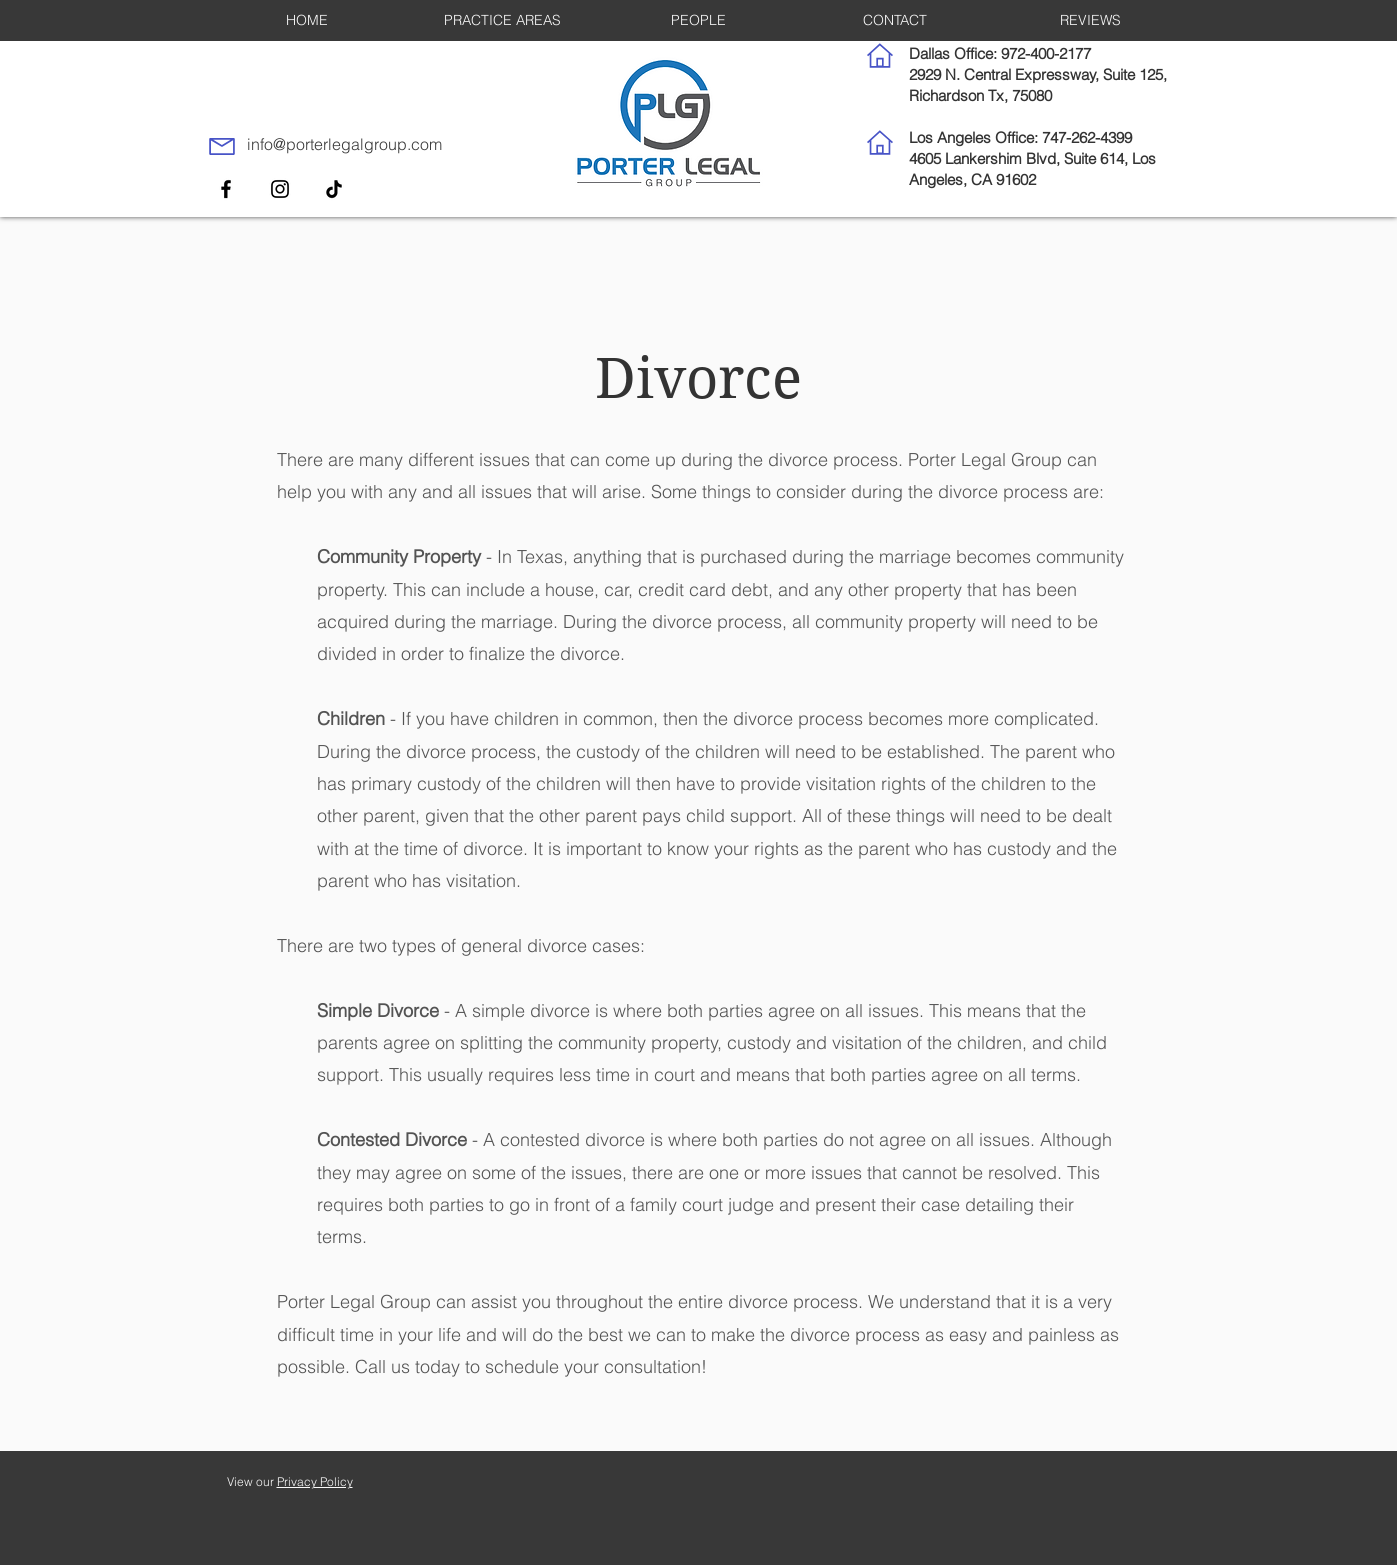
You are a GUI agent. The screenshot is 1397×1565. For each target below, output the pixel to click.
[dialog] (1359, 1525)
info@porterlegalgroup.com (344, 144)
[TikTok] (334, 189)
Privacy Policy (315, 1481)
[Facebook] (226, 189)
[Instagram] (280, 189)
